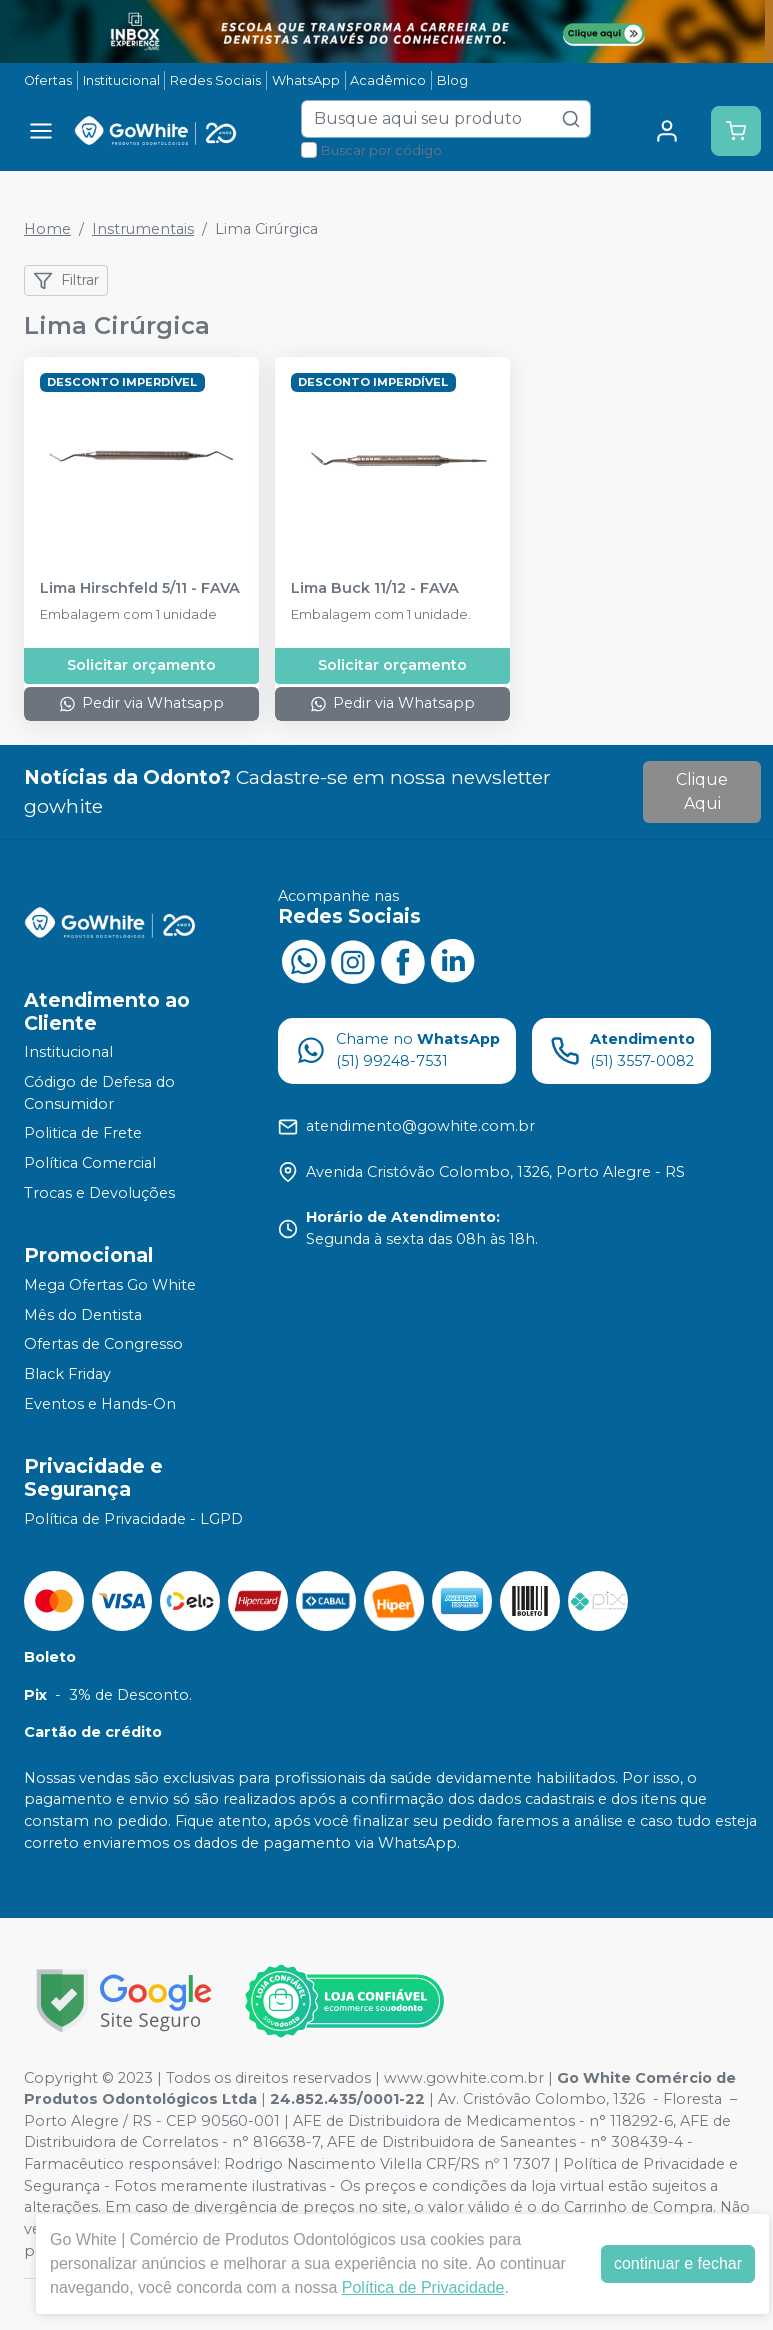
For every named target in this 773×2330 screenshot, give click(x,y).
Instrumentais (143, 229)
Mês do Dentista (83, 1315)
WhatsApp (306, 80)
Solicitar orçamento (141, 665)
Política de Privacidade (423, 2287)
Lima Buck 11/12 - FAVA (375, 588)
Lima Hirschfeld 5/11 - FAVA (140, 588)
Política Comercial (90, 1163)
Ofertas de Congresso (103, 1345)
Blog (452, 80)
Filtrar (66, 281)
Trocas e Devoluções (99, 1193)
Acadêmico (388, 80)
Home (47, 229)
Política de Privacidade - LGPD (133, 1519)
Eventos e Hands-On (100, 1404)
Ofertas (48, 80)
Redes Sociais (215, 80)
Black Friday (67, 1374)
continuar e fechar (678, 2263)
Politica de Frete (83, 1133)
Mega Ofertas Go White (110, 1285)
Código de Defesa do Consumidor (99, 1093)
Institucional (121, 80)
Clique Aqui (702, 791)
